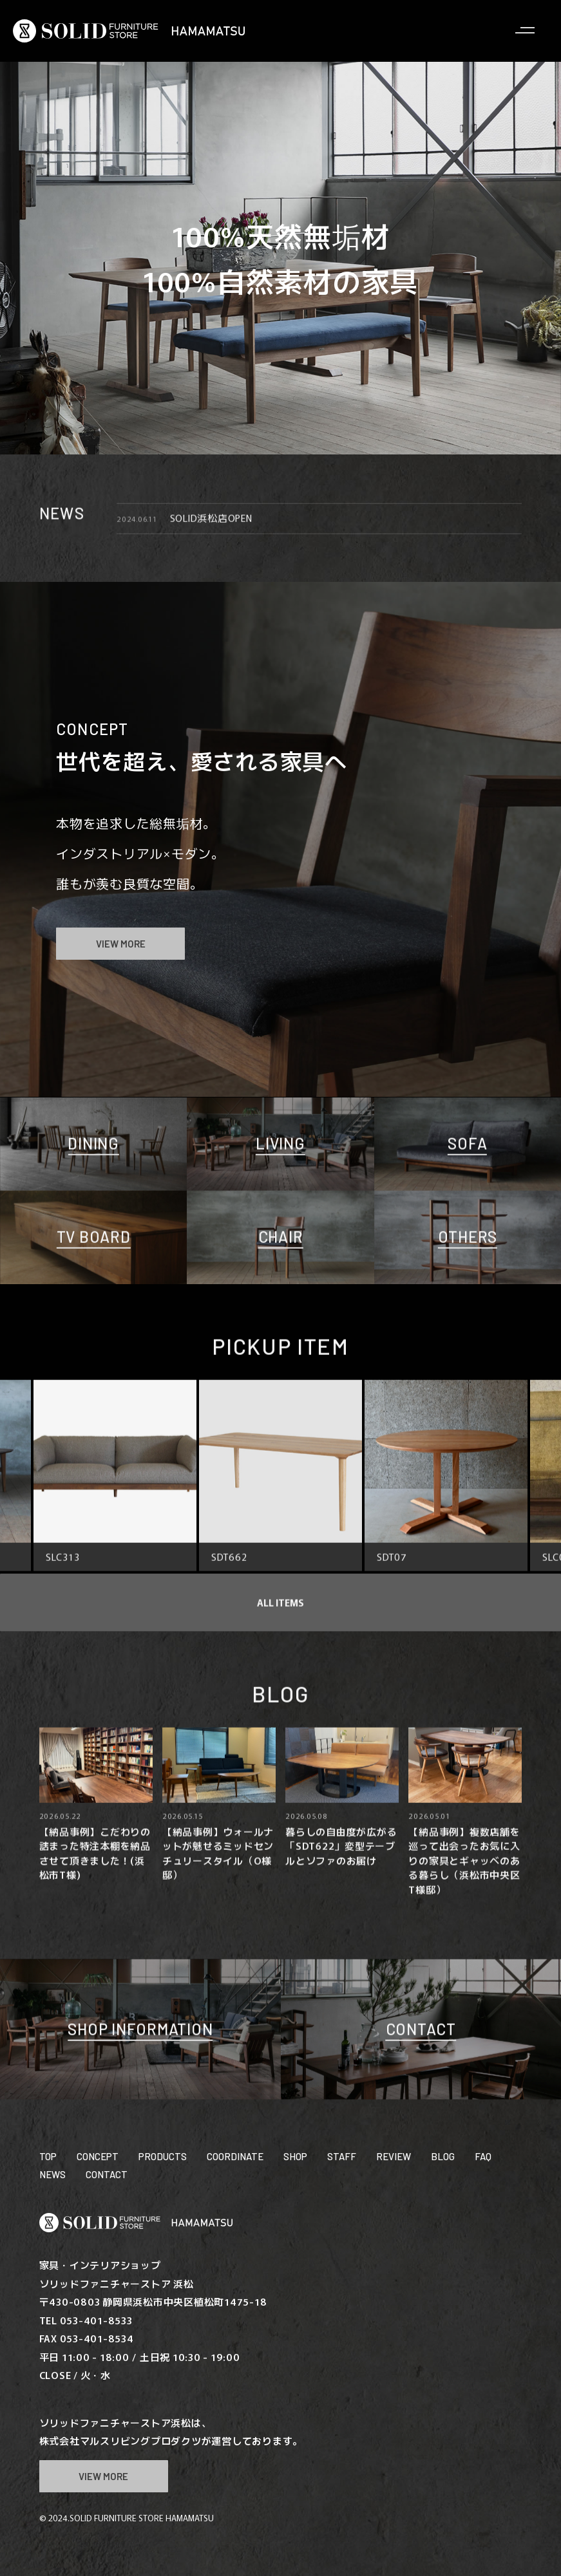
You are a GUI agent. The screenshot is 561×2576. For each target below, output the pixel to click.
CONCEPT (98, 2156)
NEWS (52, 2174)
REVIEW (393, 2156)
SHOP (295, 2156)
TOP (48, 2156)
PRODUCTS (162, 2156)
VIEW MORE (121, 943)
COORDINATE (235, 2156)
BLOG (443, 2156)
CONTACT (107, 2174)
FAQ (483, 2156)
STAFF (341, 2156)
